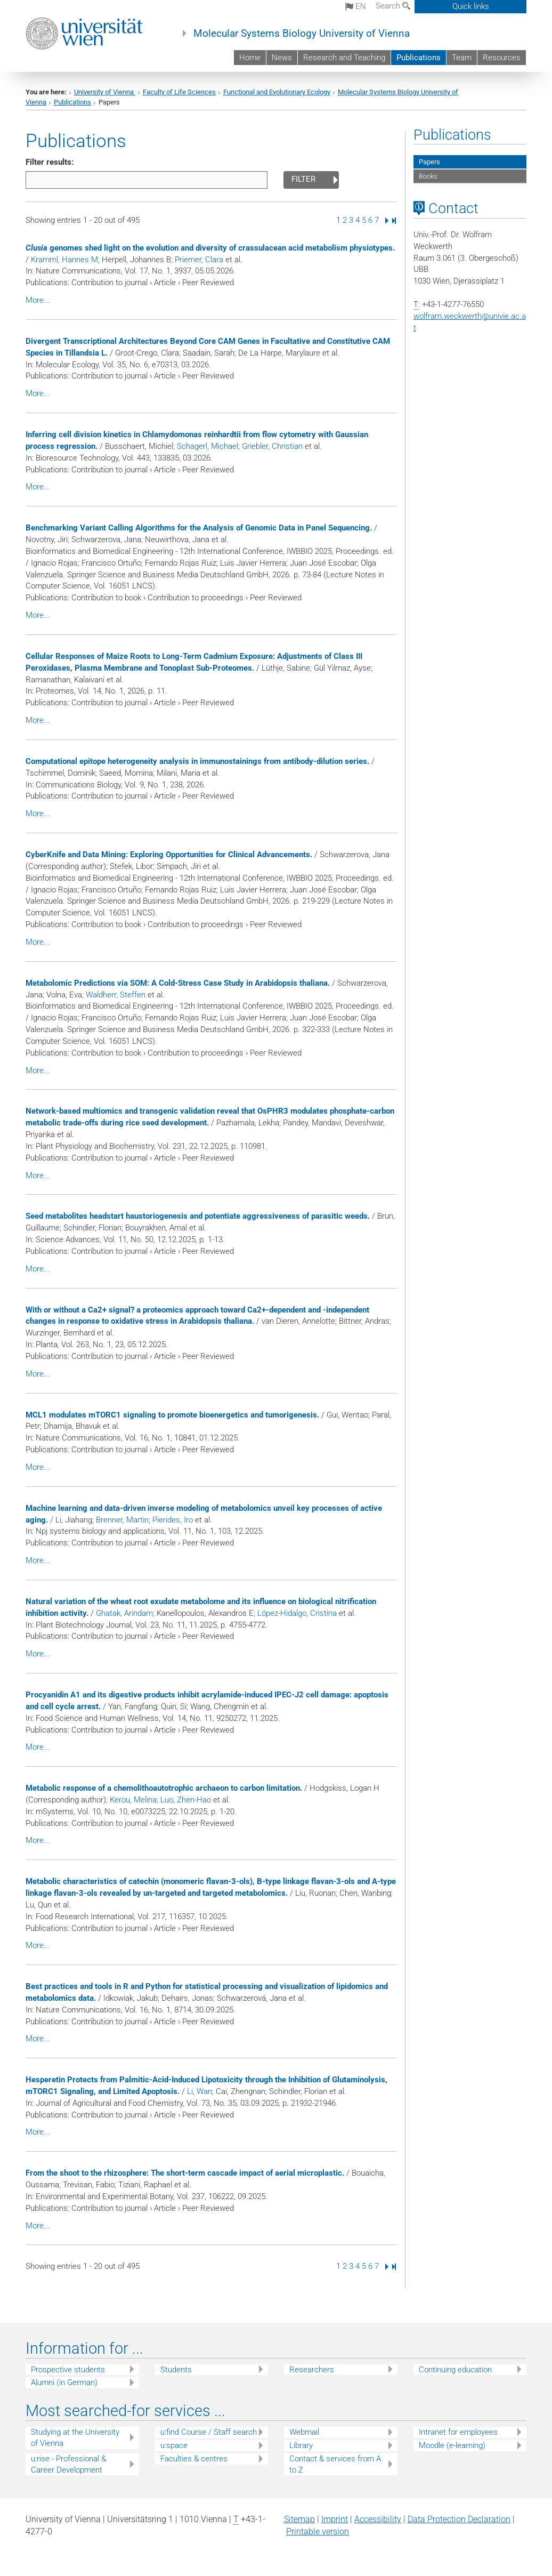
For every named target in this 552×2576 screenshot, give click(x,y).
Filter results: (50, 162)
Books (428, 176)
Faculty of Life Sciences (179, 92)
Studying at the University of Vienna (75, 2437)
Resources (502, 57)
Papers (429, 162)
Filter (303, 179)
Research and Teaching (344, 57)
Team (462, 57)
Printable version (317, 2531)
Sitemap (299, 2519)
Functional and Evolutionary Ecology (276, 92)
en (355, 6)
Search (393, 6)
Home (250, 57)
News (282, 57)
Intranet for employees (458, 2432)
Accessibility (377, 2519)
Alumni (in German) (64, 2382)
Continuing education (455, 2369)
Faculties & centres (194, 2459)
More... (38, 300)
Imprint (334, 2519)
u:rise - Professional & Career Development (68, 2464)
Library (301, 2445)
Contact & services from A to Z (335, 2464)
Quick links (470, 6)
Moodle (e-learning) (452, 2445)
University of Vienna (104, 92)
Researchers (311, 2369)
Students (176, 2369)
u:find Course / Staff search (208, 2432)
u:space (174, 2445)
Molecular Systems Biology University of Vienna (301, 33)
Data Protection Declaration (459, 2519)
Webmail (304, 2432)
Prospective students (68, 2369)
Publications (418, 57)
